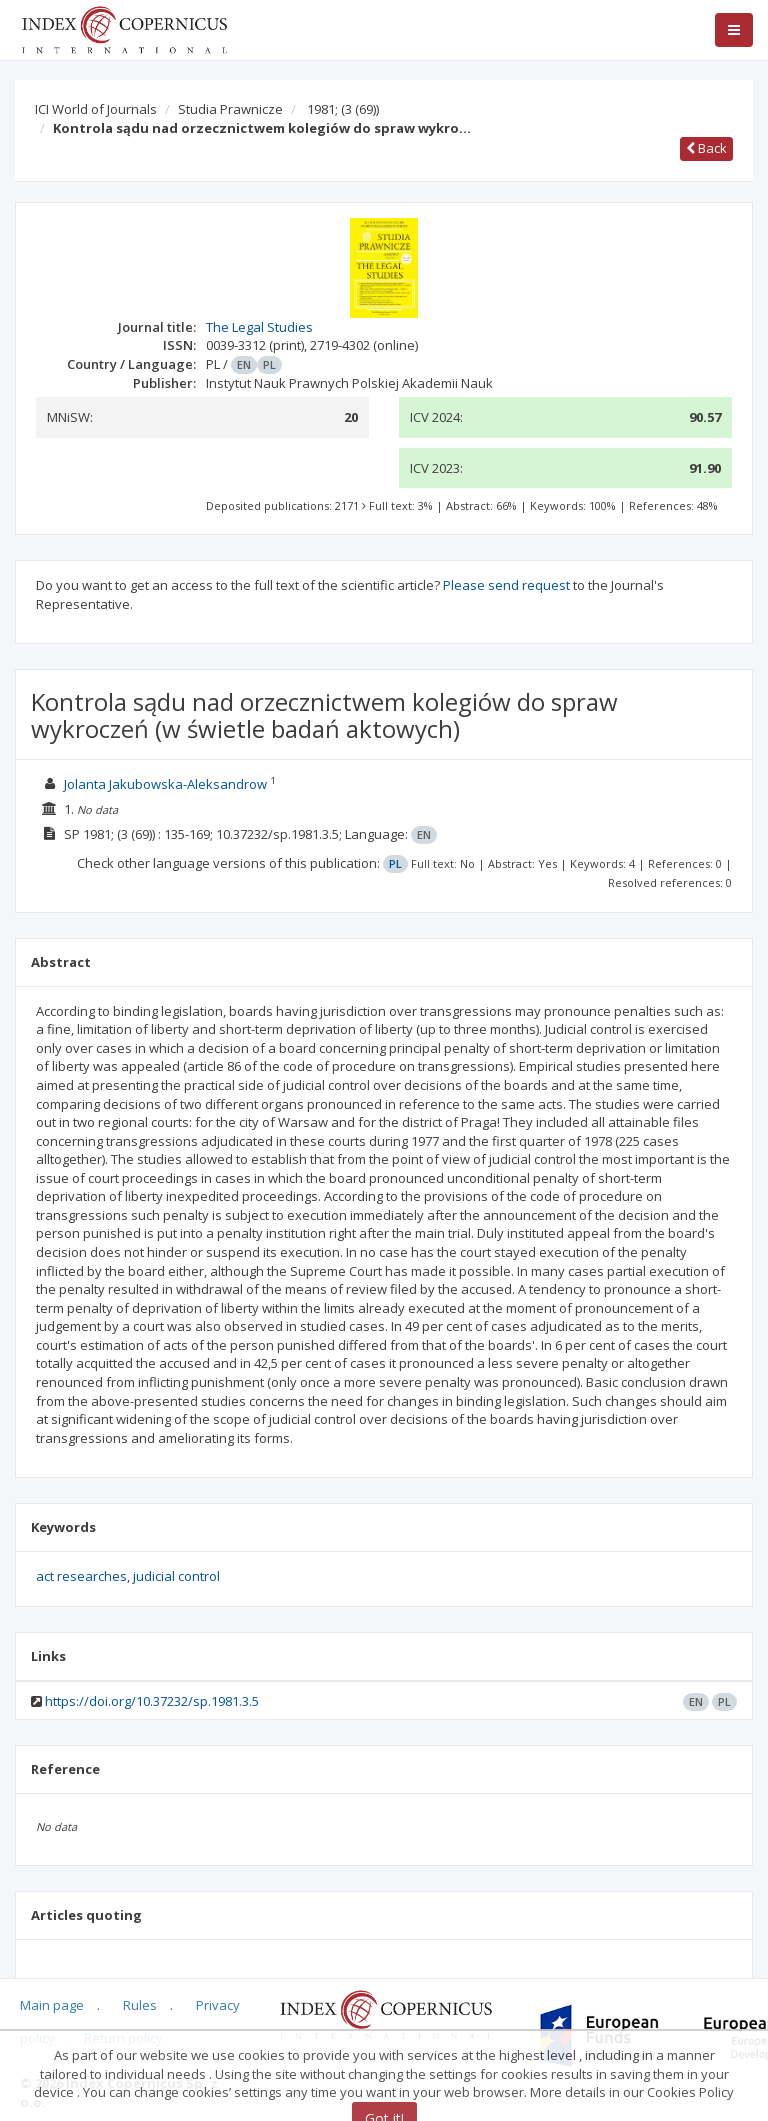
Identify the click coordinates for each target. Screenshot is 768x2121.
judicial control (176, 1576)
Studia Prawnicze (230, 109)
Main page (52, 2005)
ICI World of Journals (96, 109)
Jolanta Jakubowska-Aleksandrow (165, 784)
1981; (343, 109)
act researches (81, 1576)
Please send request (506, 585)
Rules (140, 2005)
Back (706, 148)
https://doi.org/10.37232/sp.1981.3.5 (152, 1701)
